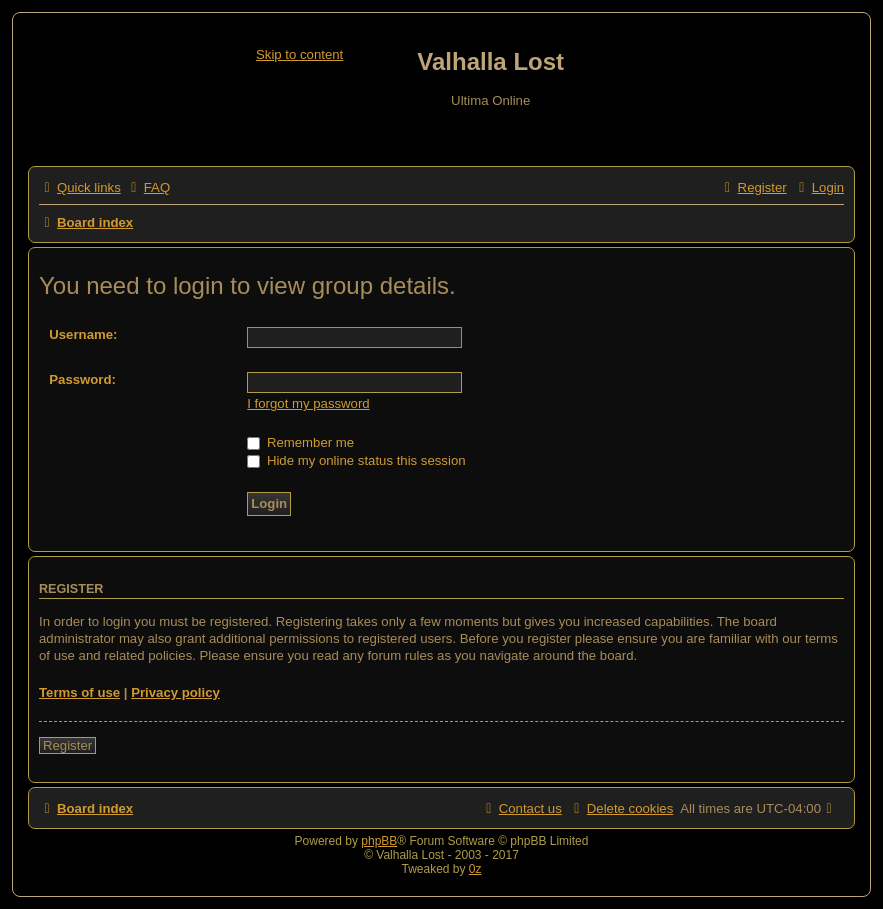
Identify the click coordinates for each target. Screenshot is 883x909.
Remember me (300, 442)
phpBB (379, 841)
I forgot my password (308, 403)
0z (475, 869)
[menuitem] (148, 187)
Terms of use (79, 692)
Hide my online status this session (356, 460)
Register (67, 745)
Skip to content (299, 54)
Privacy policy (175, 692)
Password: (82, 379)
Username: (83, 334)
